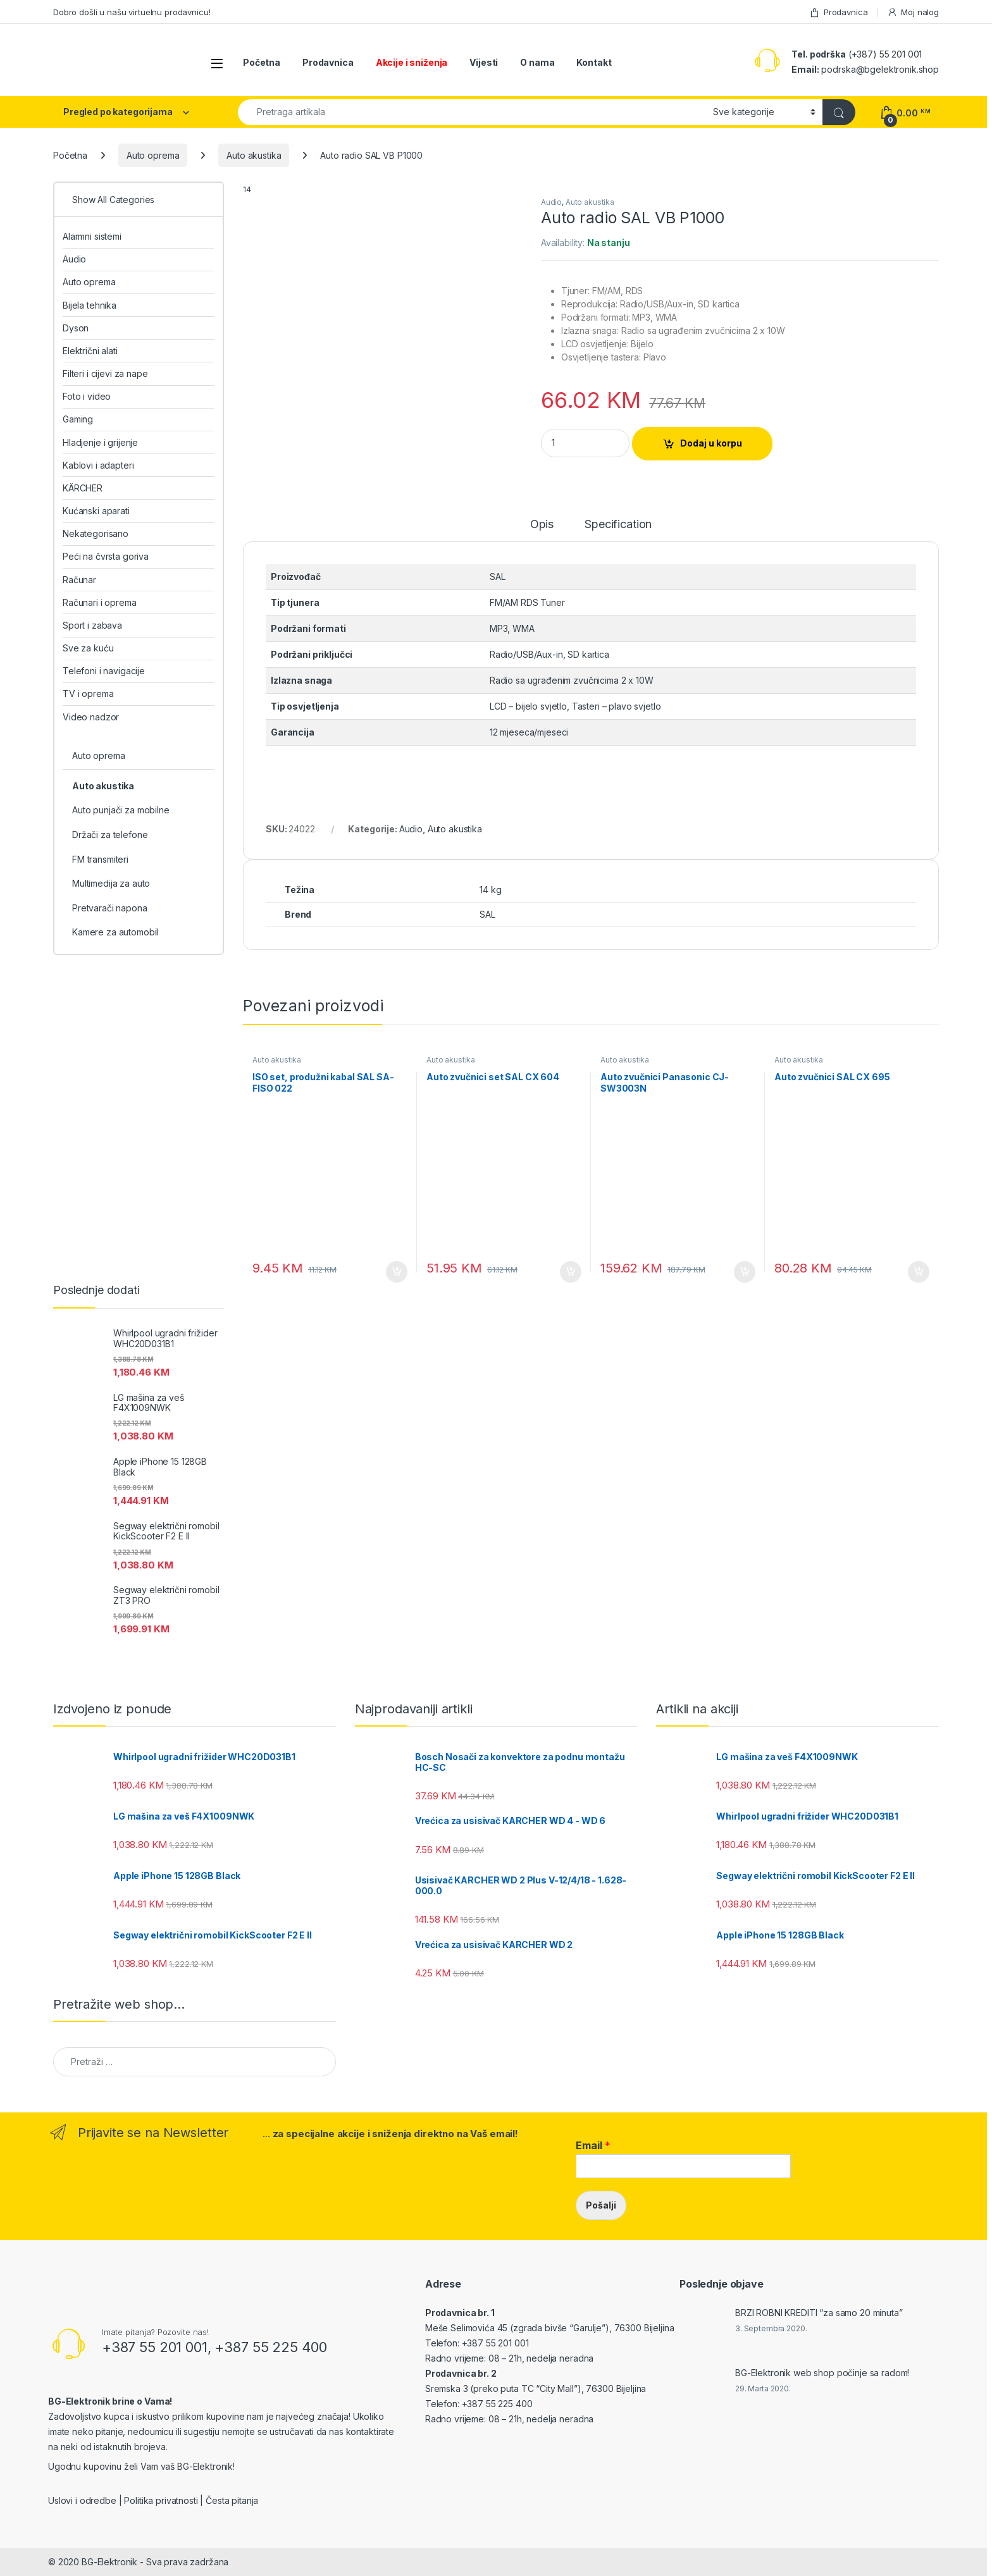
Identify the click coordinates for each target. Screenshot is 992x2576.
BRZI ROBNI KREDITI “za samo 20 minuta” (819, 2312)
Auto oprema (153, 155)
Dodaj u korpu (711, 443)
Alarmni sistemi (92, 236)
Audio (551, 202)
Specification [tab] (618, 525)
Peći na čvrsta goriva (106, 556)
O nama (537, 62)
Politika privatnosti (160, 2500)
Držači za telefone (109, 834)
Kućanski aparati (96, 510)
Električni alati (90, 350)
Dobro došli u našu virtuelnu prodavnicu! (131, 12)
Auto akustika (253, 155)
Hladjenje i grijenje (100, 442)
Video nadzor (91, 717)
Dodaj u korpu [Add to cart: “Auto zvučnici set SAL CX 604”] (570, 1272)
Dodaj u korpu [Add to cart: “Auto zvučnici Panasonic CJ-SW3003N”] (744, 1272)
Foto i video (87, 396)
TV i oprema (88, 693)
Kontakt (593, 62)
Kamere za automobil (115, 932)
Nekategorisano (95, 533)
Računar (79, 579)
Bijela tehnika (89, 305)
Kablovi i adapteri (98, 465)
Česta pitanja (232, 2500)
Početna (261, 62)
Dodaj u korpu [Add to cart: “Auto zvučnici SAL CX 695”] (918, 1272)
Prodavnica (838, 12)
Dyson (76, 328)
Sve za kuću (88, 648)
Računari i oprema (100, 602)
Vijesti (483, 62)
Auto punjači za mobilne (121, 809)
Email (593, 2145)
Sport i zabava (92, 625)
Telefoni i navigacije (104, 670)
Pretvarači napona (109, 908)
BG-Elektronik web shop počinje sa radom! (822, 2372)
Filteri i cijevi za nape (105, 373)
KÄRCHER (82, 488)
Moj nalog (913, 12)
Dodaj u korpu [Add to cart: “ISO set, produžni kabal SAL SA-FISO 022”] (396, 1272)
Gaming (78, 419)
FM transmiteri (100, 859)
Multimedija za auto (111, 883)
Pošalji (601, 2205)
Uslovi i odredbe (82, 2500)
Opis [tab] (542, 525)
